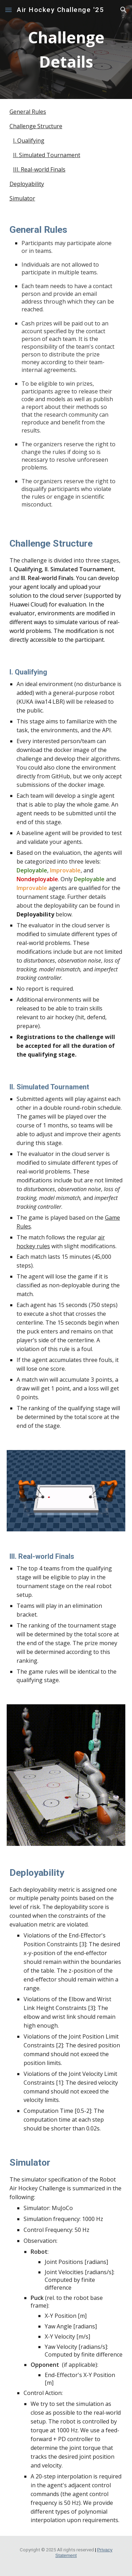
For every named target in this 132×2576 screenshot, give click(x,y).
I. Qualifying (28, 140)
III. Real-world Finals (39, 169)
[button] (8, 9)
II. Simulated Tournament (46, 155)
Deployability (27, 184)
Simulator (22, 198)
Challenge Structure (36, 126)
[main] (66, 49)
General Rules (28, 112)
